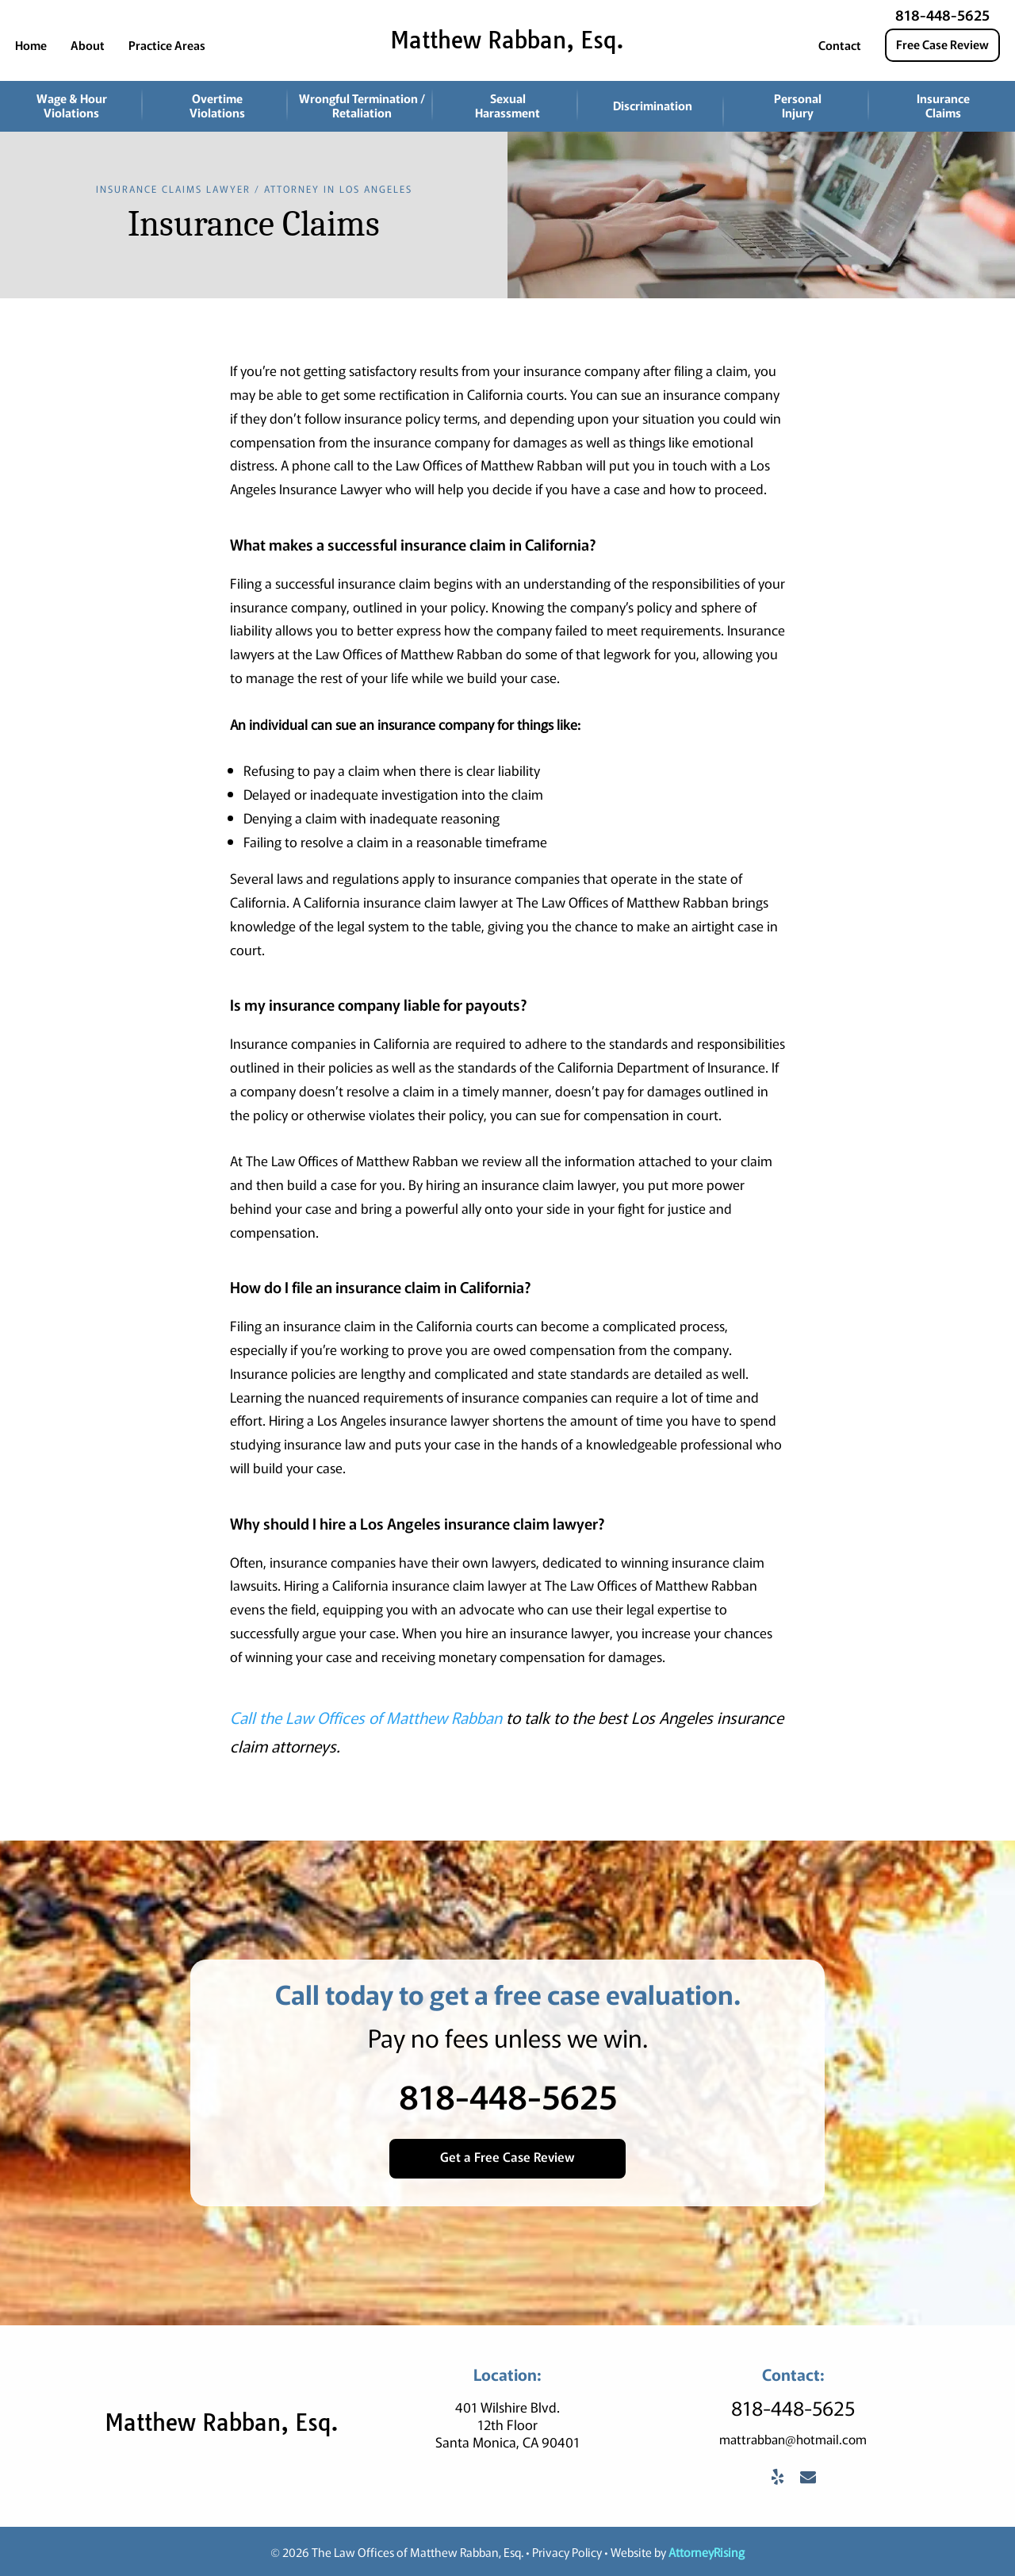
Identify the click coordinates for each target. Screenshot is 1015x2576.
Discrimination (652, 105)
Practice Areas (166, 44)
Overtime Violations (217, 105)
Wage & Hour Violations (71, 105)
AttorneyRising (706, 2551)
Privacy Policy (567, 2551)
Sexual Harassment (507, 105)
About (88, 44)
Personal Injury (798, 105)
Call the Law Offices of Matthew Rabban (366, 1717)
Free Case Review (942, 44)
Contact (839, 44)
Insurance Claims (943, 105)
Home (31, 44)
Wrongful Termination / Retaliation (362, 105)
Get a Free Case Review (507, 2155)
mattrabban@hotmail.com (793, 2437)
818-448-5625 (942, 14)
